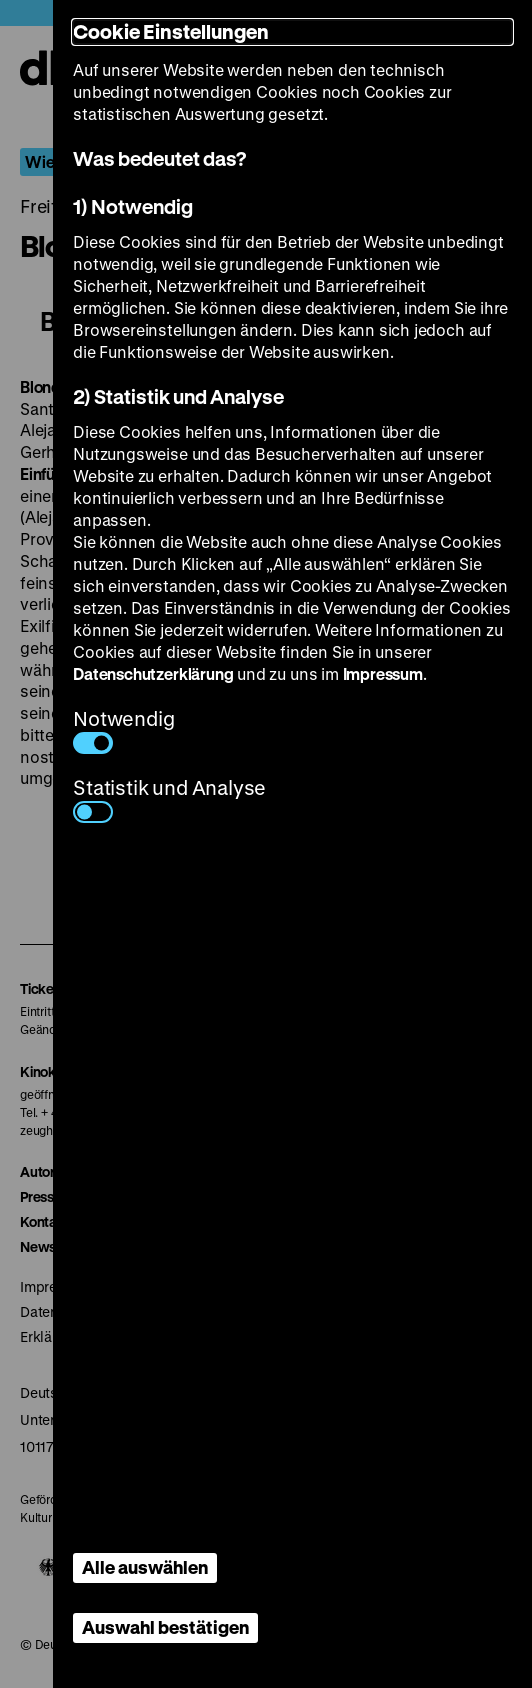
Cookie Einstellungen (171, 31)
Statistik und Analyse (169, 798)
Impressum (383, 673)
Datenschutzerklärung (153, 673)
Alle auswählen (145, 1567)
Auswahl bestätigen (165, 1627)
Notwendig (123, 729)
